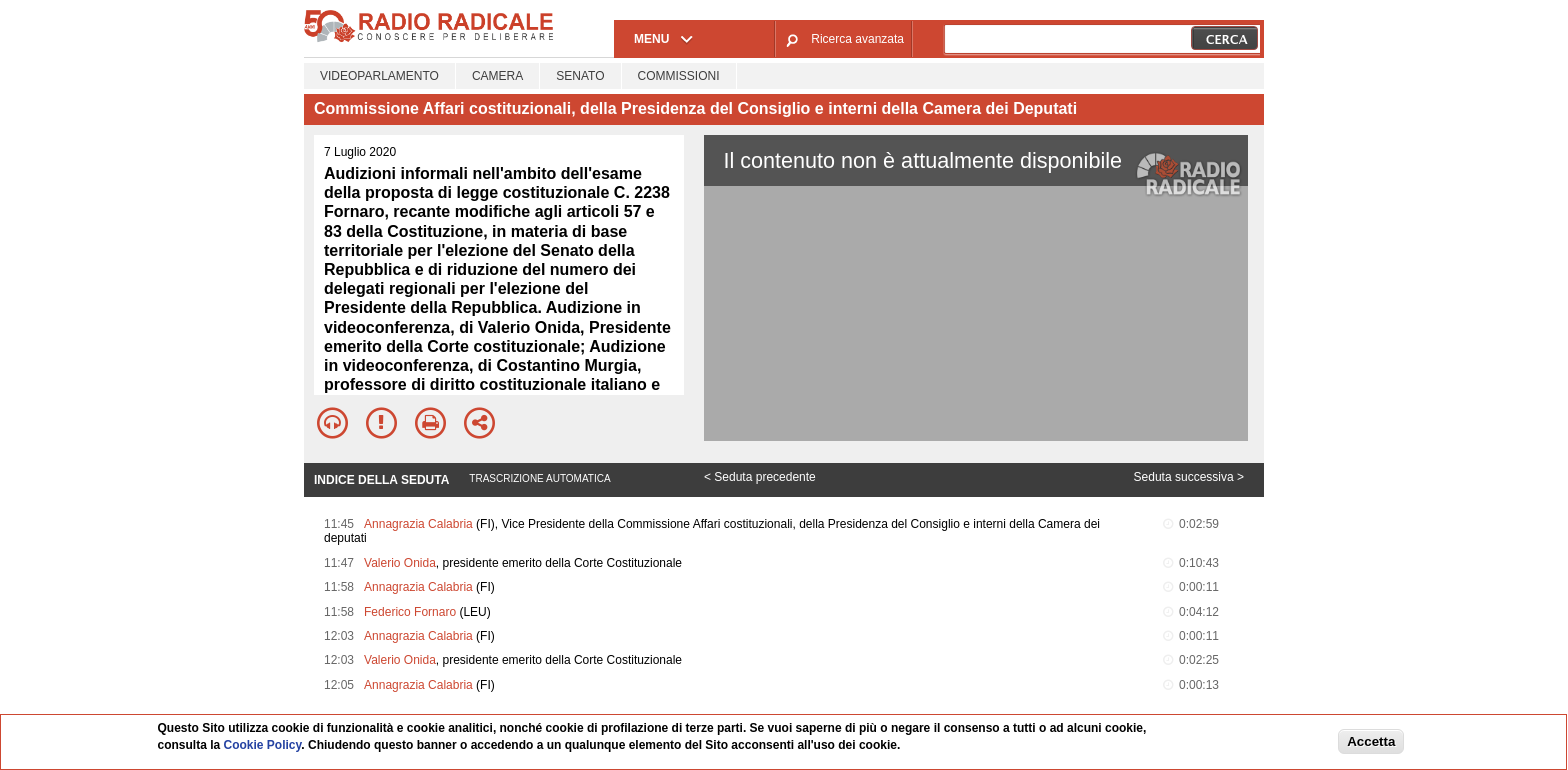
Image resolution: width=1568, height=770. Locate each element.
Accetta (1371, 741)
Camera (497, 76)
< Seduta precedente (760, 477)
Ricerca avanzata (857, 39)
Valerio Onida (400, 563)
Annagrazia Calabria (418, 524)
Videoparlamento (379, 76)
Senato (580, 76)
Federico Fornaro (410, 612)
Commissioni (679, 76)
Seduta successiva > (1189, 477)
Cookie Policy (263, 745)
